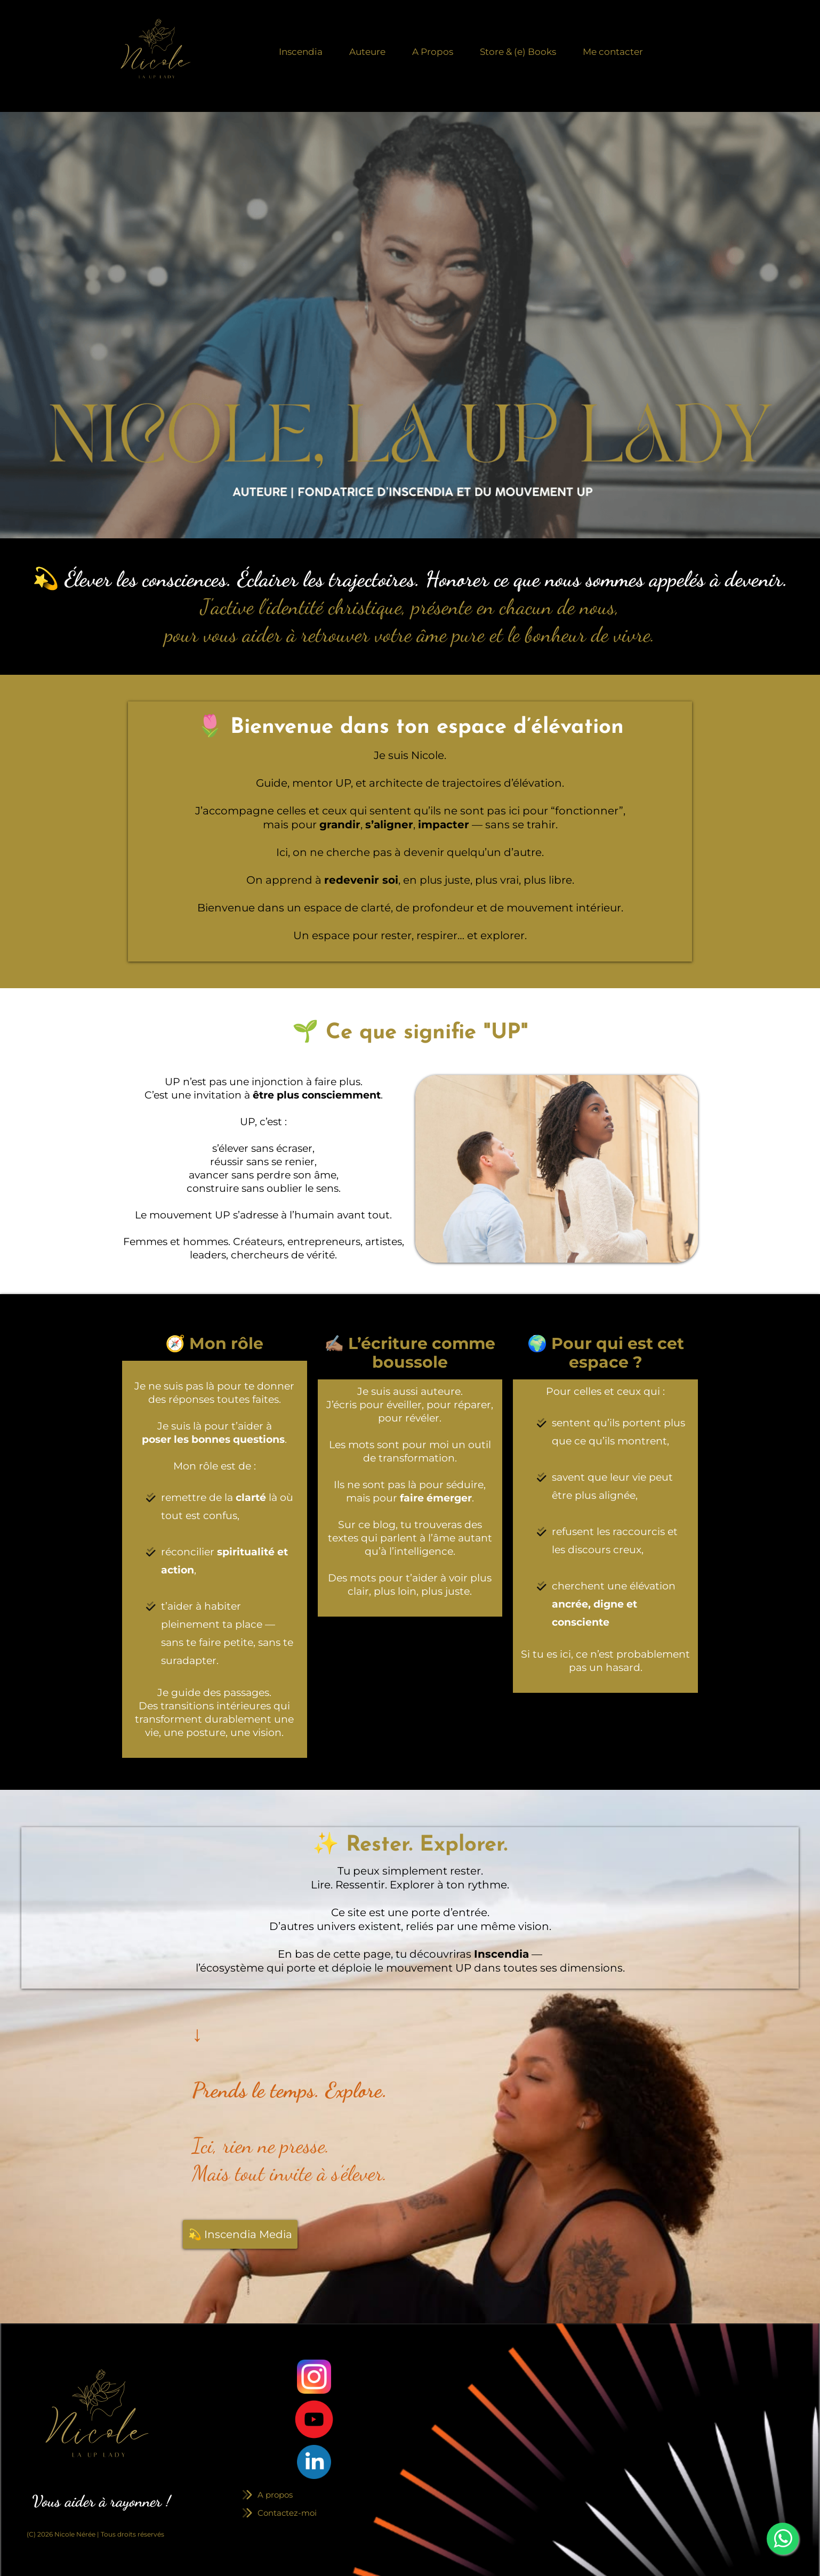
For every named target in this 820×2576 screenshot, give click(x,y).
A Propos (432, 51)
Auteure (367, 51)
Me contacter (613, 51)
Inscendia (301, 51)
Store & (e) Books (518, 51)
